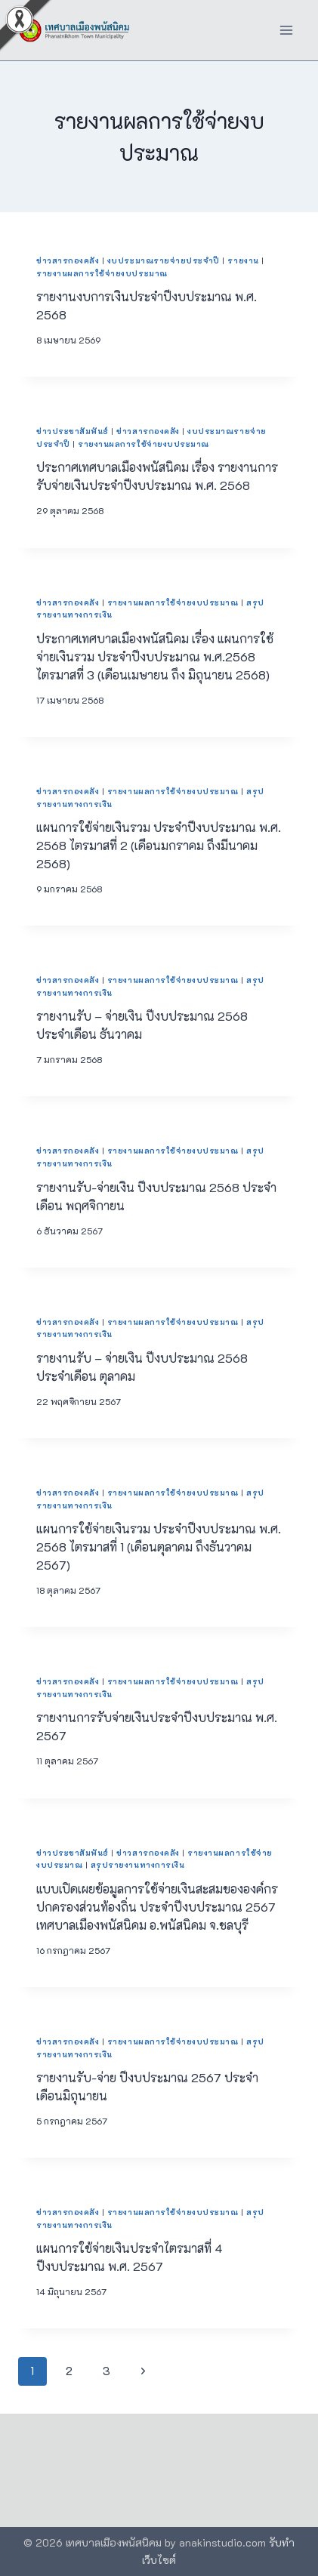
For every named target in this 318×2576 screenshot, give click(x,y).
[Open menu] (286, 30)
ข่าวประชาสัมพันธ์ (72, 431)
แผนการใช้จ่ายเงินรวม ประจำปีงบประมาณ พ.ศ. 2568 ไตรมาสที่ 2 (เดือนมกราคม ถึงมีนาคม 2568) (158, 845)
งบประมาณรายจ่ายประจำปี (163, 260)
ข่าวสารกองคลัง (67, 260)
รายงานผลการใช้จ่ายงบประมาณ (102, 273)
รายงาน (242, 260)
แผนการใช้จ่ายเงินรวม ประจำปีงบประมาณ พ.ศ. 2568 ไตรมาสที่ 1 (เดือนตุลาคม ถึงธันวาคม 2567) (158, 1547)
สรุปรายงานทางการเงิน (137, 1865)
